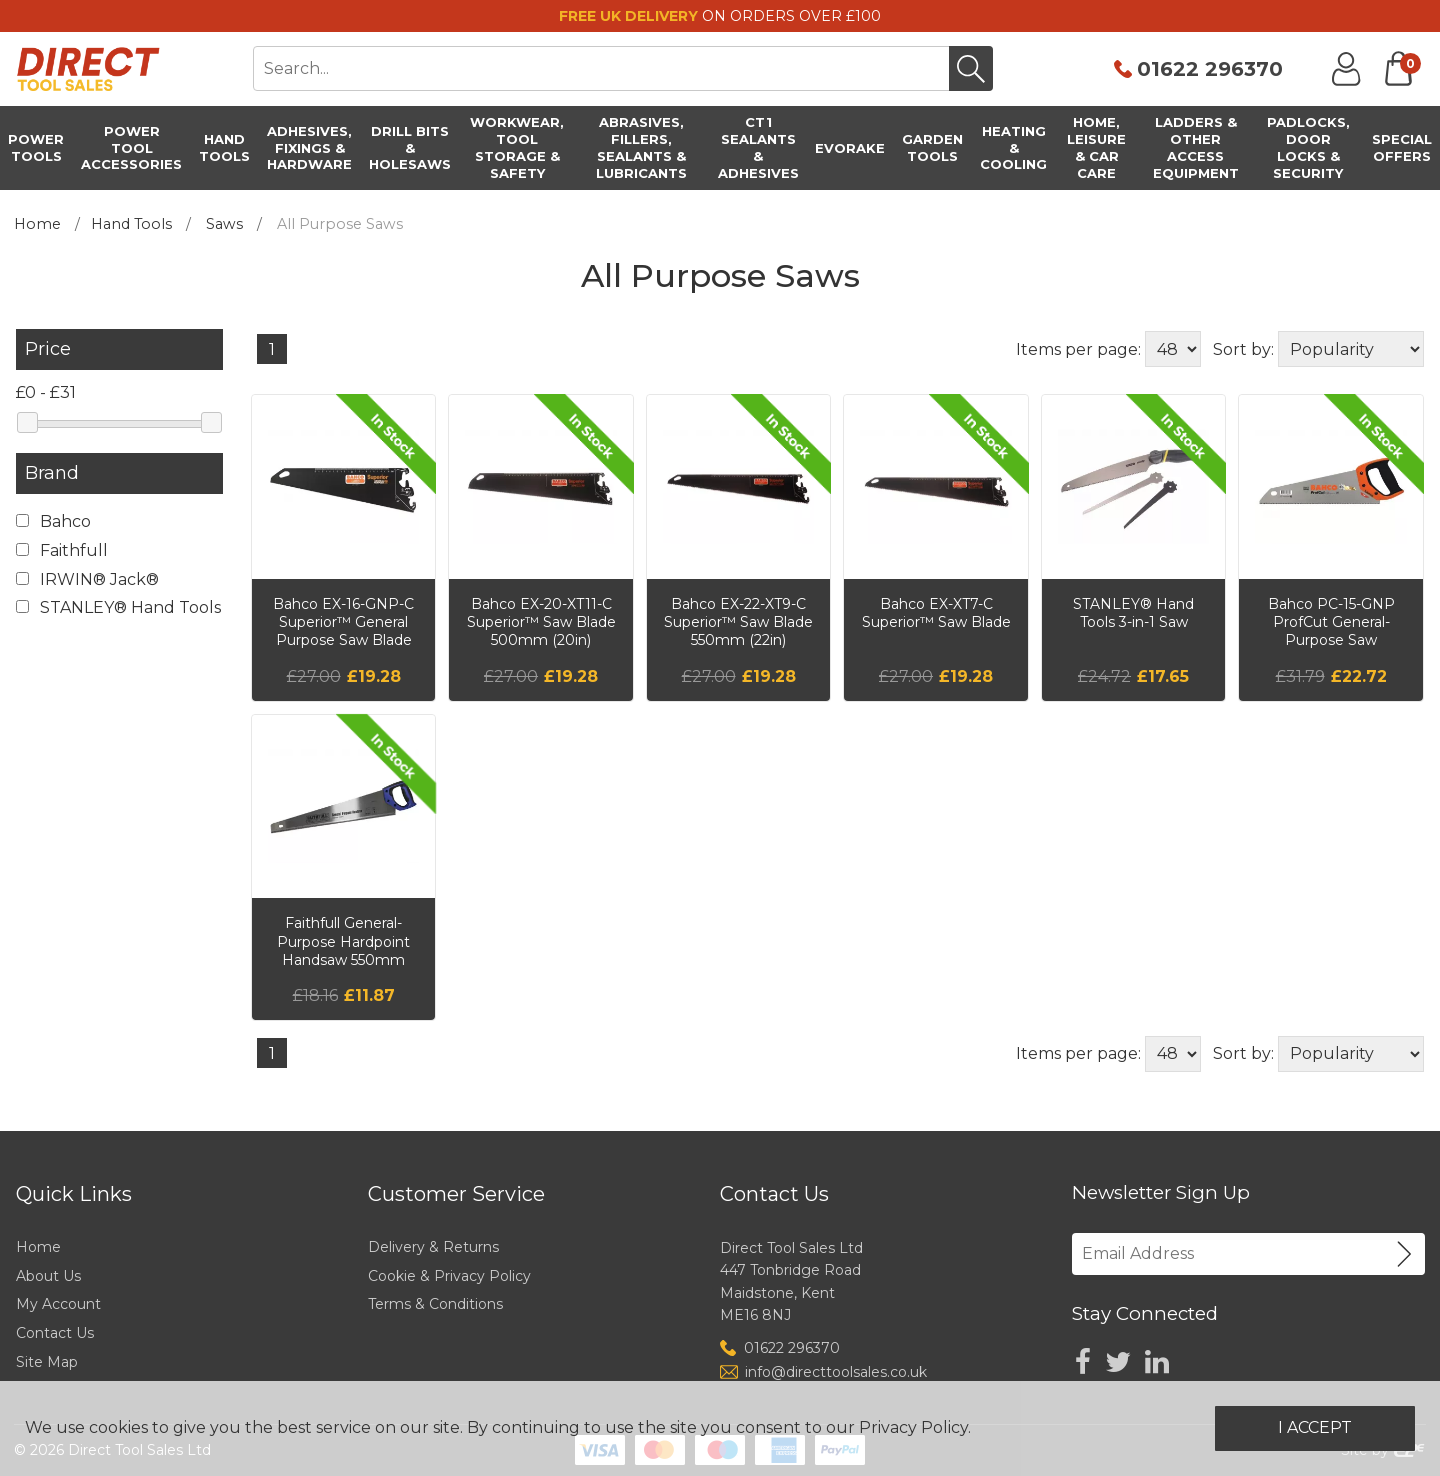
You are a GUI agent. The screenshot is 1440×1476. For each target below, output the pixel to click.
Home (37, 224)
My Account (58, 1304)
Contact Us (55, 1333)
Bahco (53, 521)
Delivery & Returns (433, 1247)
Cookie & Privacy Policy (449, 1276)
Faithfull (62, 550)
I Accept (1315, 1427)
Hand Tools (131, 224)
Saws (224, 224)
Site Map (47, 1362)
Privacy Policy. (915, 1427)
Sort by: (1243, 349)
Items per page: (1078, 349)
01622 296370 (1210, 69)
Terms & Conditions (435, 1304)
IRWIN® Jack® (87, 579)
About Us (48, 1276)
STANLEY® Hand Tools (118, 607)
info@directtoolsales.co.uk (836, 1372)
